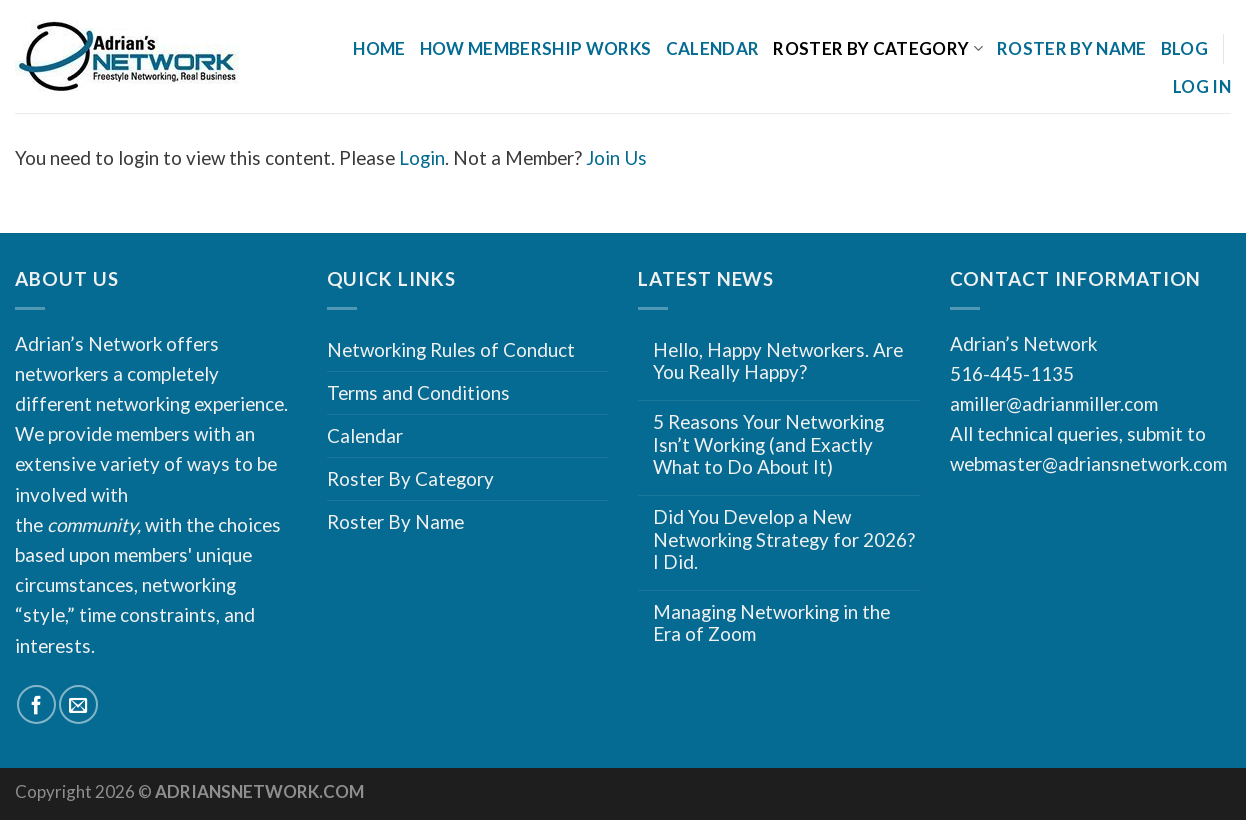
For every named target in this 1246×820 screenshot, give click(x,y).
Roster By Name (1072, 48)
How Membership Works (536, 48)
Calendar (713, 48)
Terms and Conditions (418, 392)
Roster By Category (878, 48)
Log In (1202, 86)
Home (379, 48)
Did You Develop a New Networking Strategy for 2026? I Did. (784, 539)
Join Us (616, 157)
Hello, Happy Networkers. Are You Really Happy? (778, 361)
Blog (1184, 48)
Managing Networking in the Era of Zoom (771, 623)
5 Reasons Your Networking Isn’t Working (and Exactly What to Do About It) (768, 444)
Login (422, 157)
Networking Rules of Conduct (451, 349)
